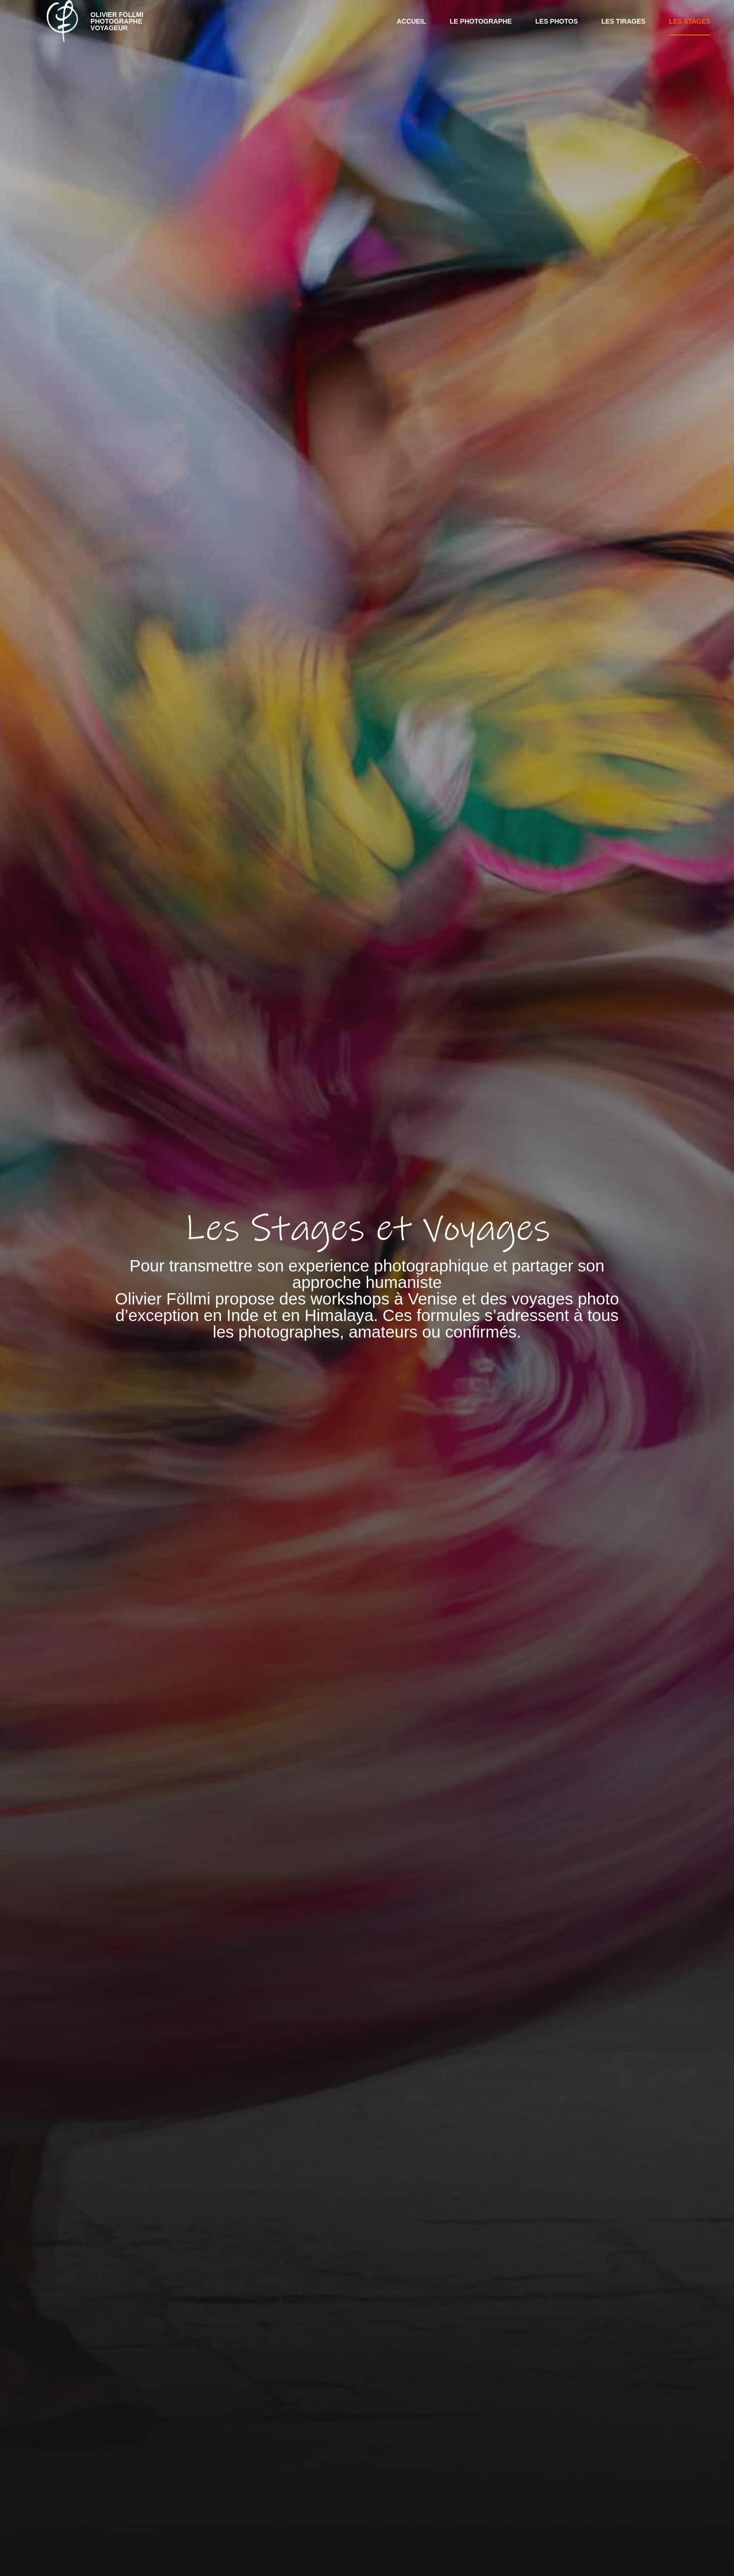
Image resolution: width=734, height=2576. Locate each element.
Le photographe (481, 21)
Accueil (411, 21)
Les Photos (556, 21)
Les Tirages (623, 21)
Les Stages (689, 21)
